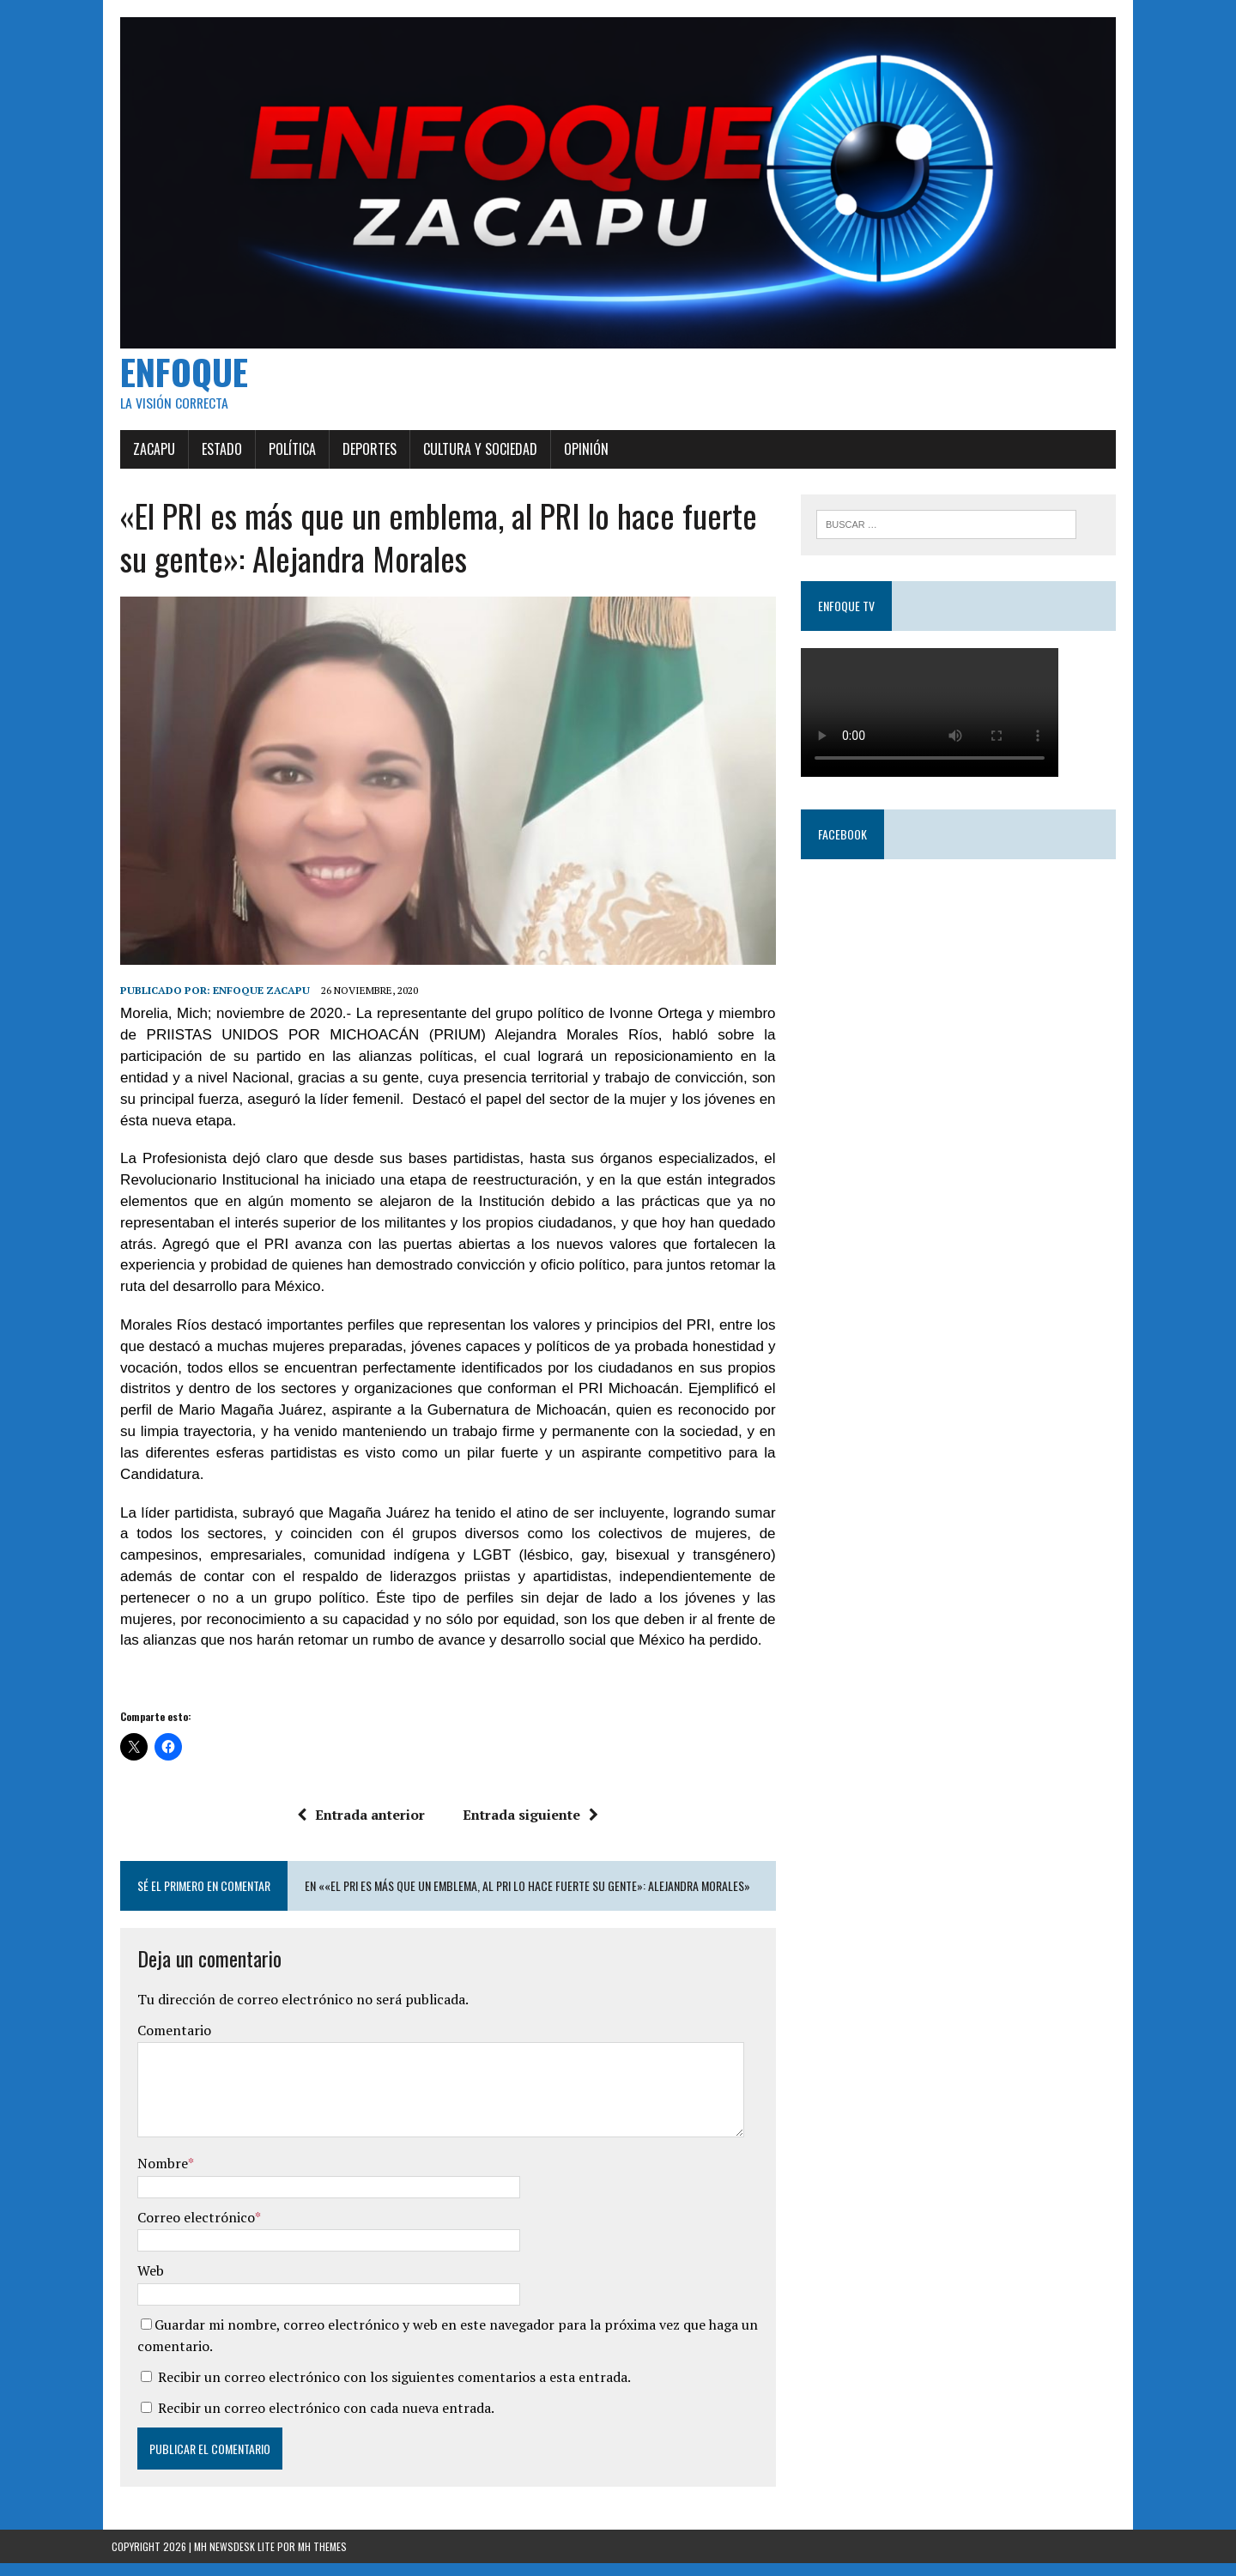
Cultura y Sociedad (472, 455)
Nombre (154, 2176)
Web (142, 2283)
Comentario (166, 2043)
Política (283, 455)
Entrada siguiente (528, 1827)
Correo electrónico (187, 2230)
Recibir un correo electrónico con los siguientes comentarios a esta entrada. (385, 2389)
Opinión (577, 455)
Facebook (845, 841)
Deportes (361, 455)
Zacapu (145, 455)
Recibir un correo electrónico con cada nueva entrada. (317, 2420)
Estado (213, 455)
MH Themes (322, 2559)
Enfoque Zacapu (252, 1003)
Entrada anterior (358, 1827)
